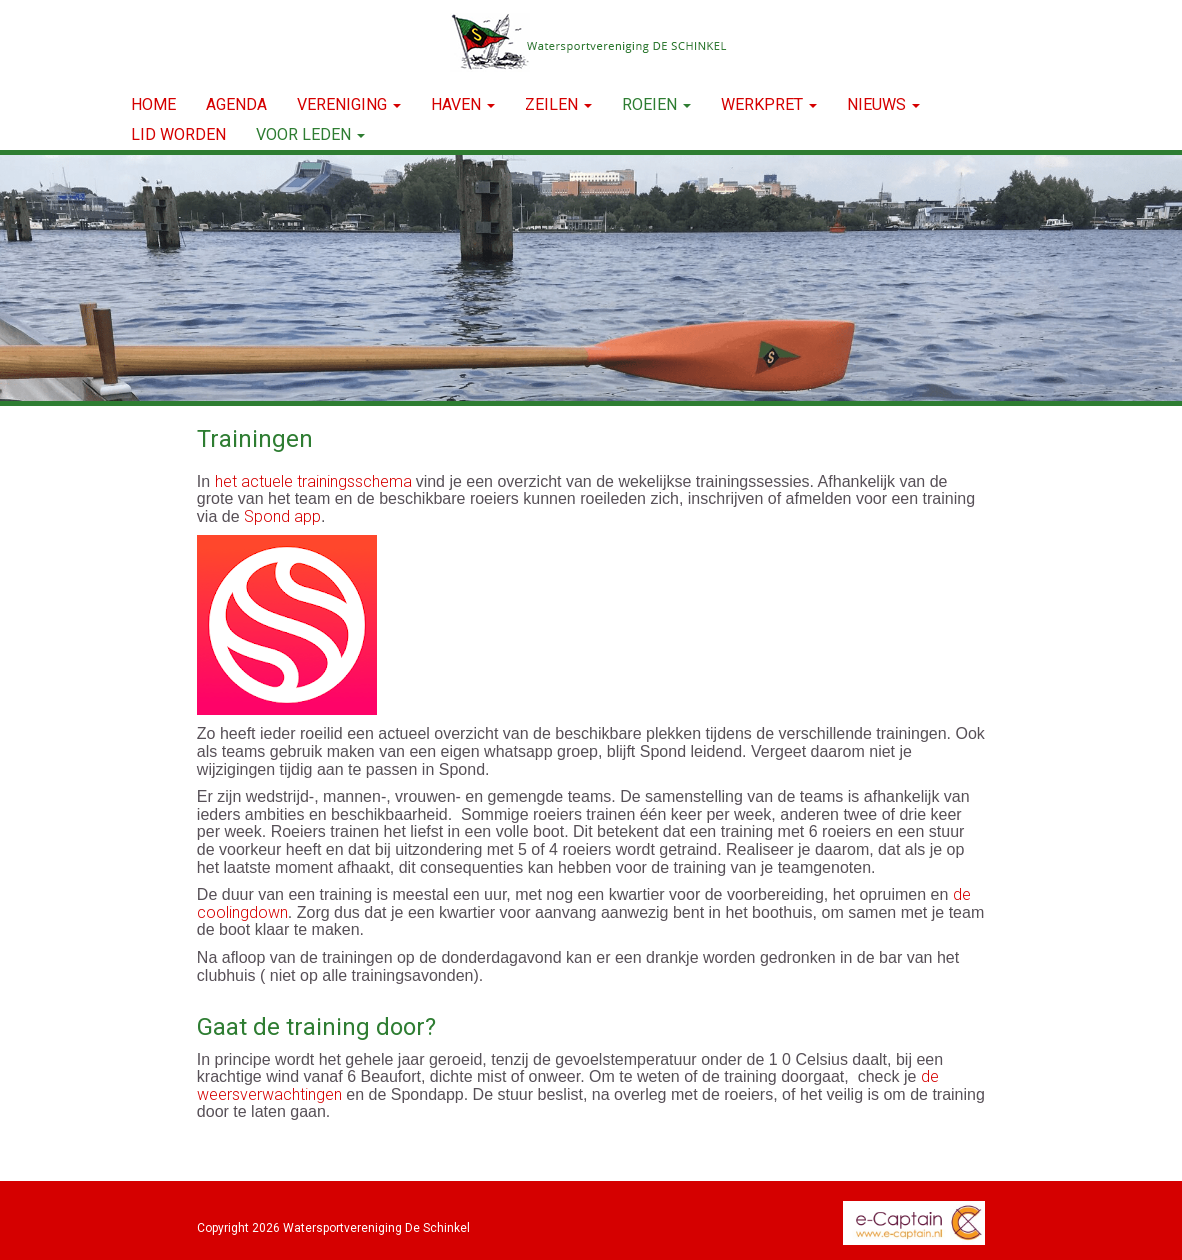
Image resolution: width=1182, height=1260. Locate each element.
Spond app (282, 516)
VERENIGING (349, 104)
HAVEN (463, 104)
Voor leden (310, 134)
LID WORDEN (178, 134)
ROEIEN (656, 104)
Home (153, 104)
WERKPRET (769, 104)
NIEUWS (883, 104)
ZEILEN (558, 104)
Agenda (236, 104)
